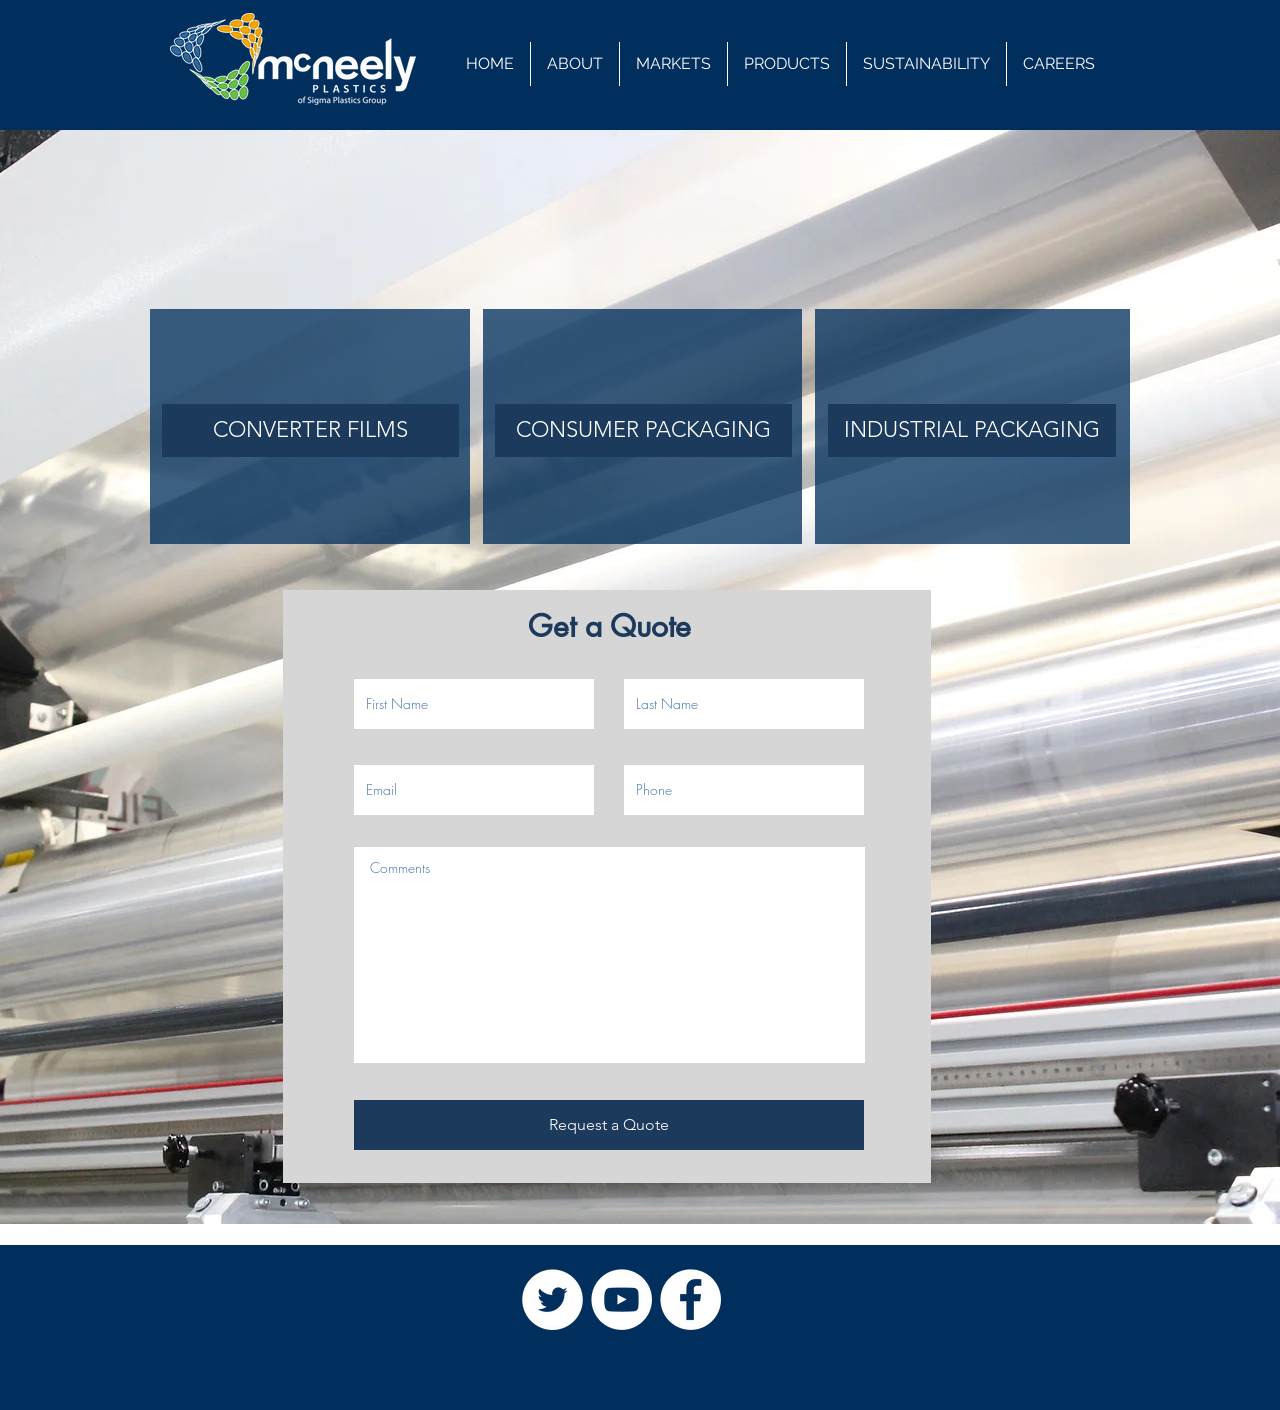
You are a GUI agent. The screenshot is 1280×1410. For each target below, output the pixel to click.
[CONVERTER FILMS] (310, 430)
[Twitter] (552, 1299)
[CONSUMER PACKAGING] (643, 430)
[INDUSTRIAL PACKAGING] (972, 430)
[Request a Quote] (609, 1125)
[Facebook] (690, 1299)
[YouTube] (621, 1299)
